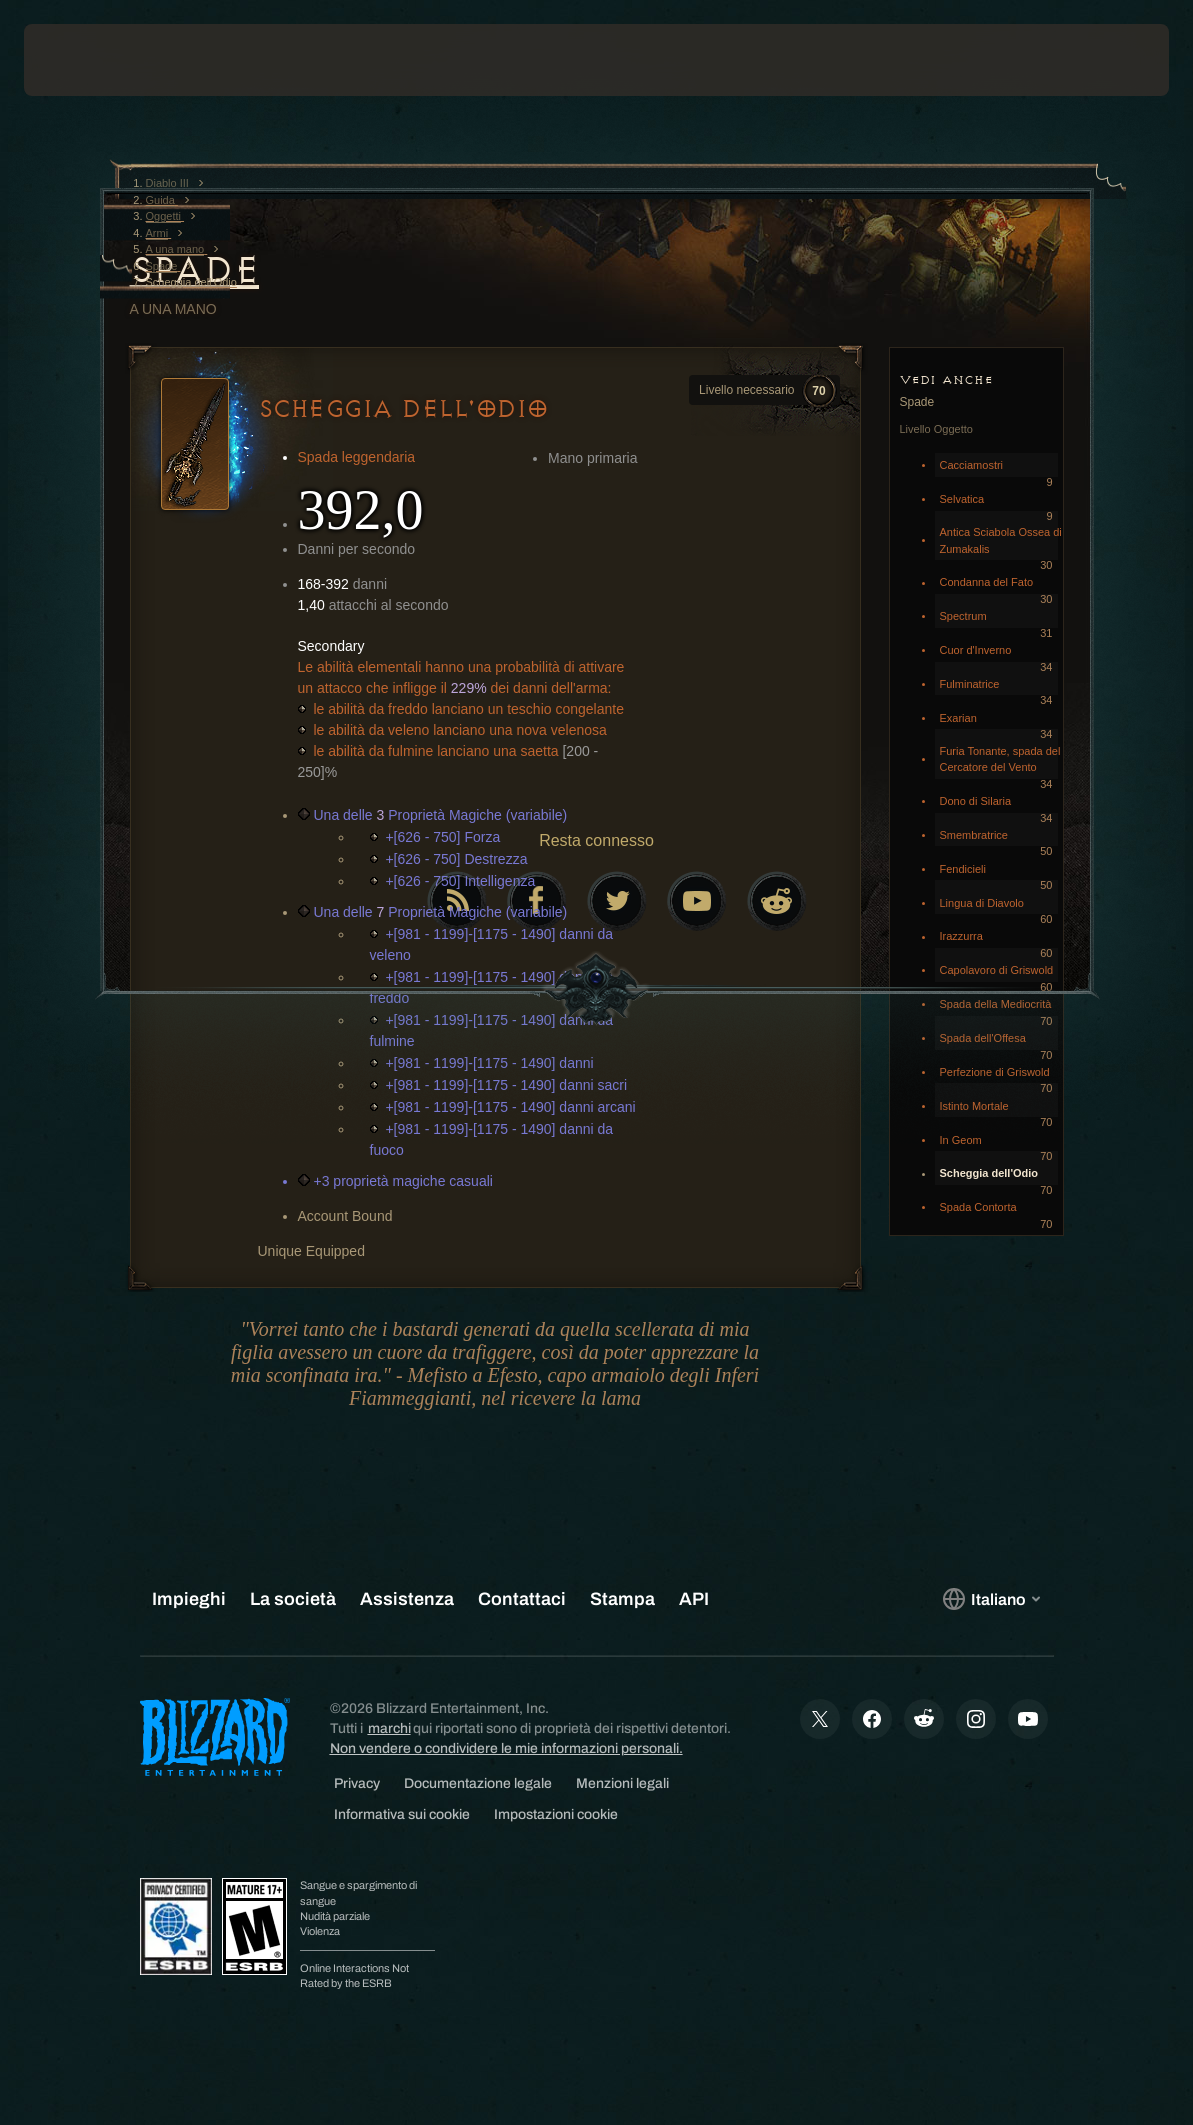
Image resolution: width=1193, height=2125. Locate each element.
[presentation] (84, 60)
